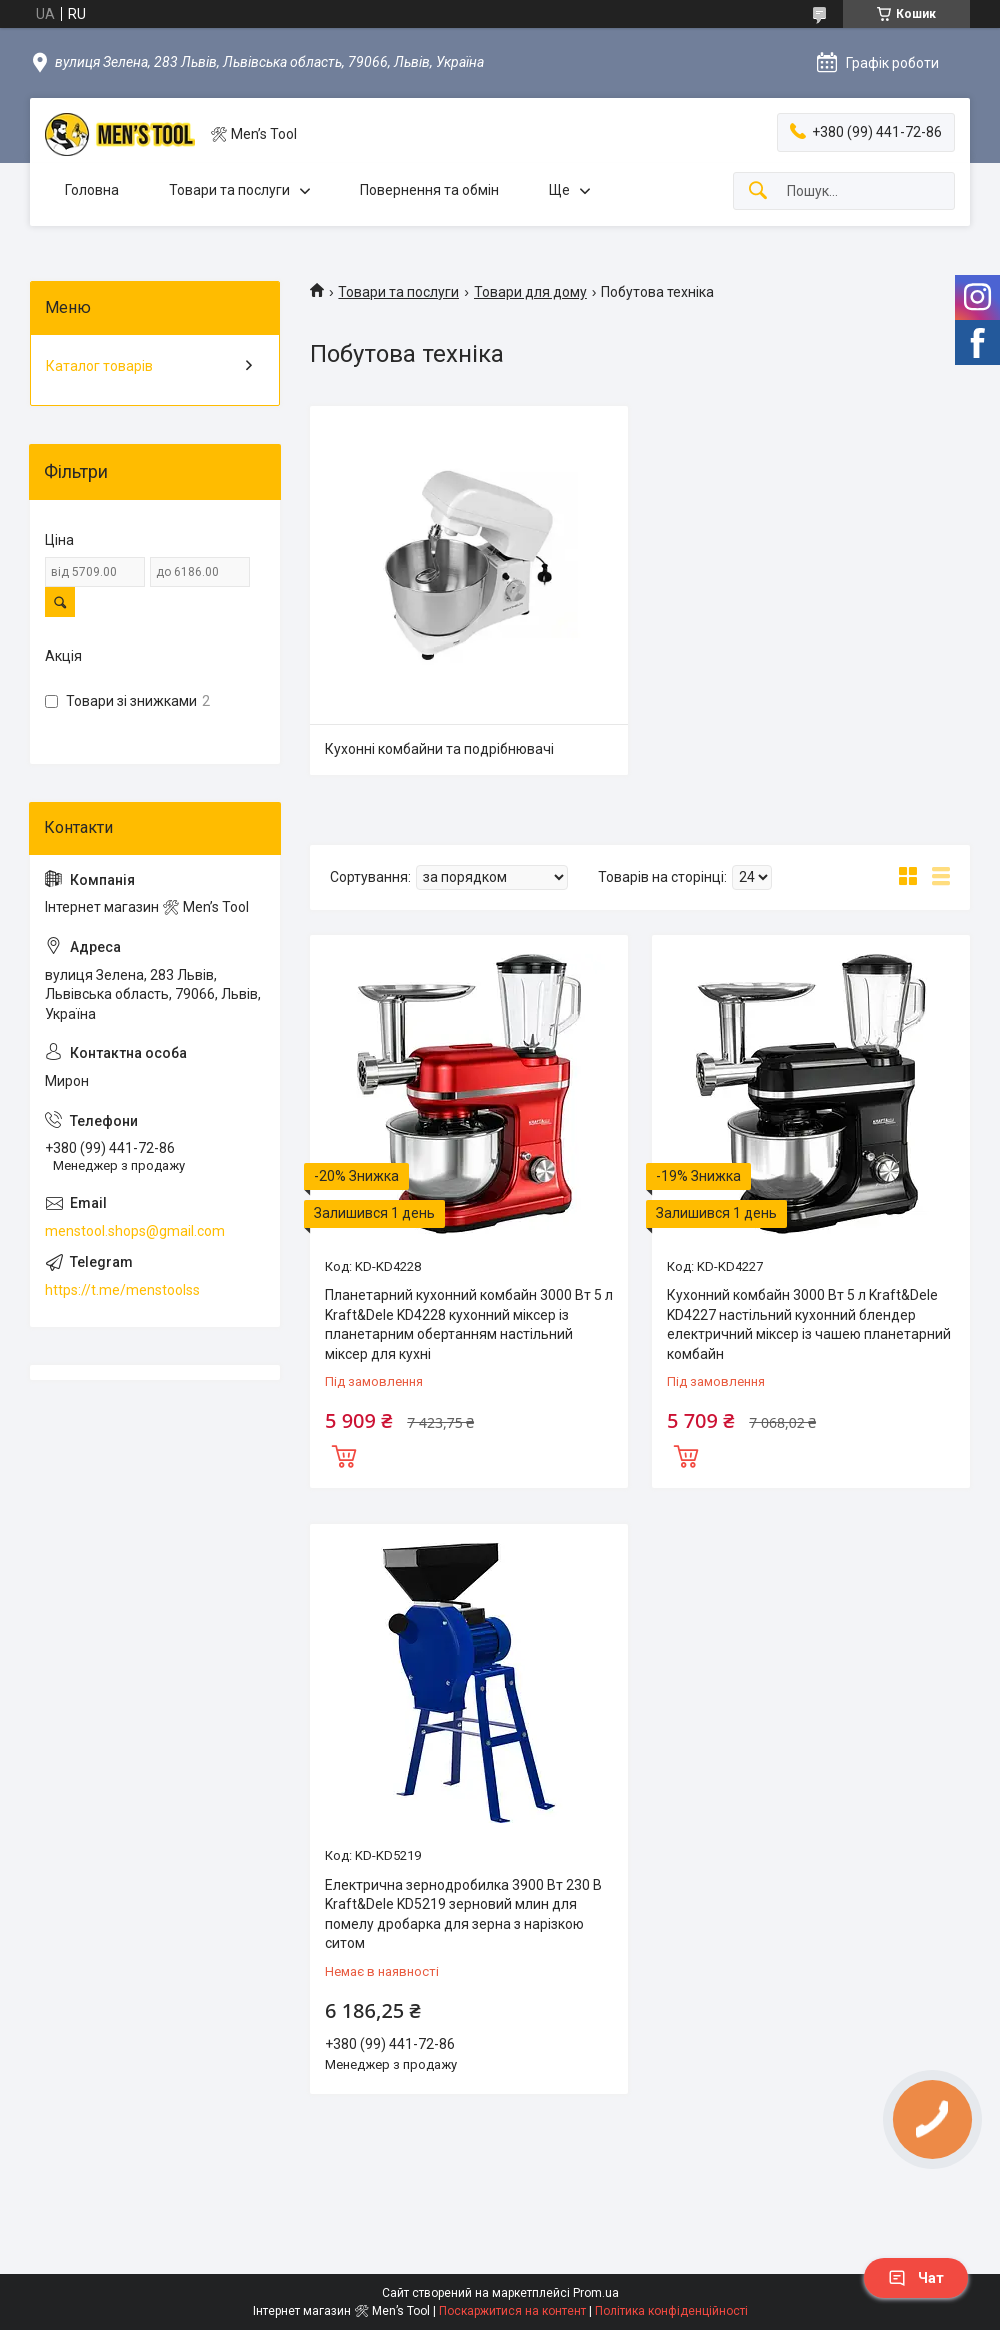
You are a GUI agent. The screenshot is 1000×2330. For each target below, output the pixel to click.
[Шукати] (758, 191)
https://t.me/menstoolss (122, 1290)
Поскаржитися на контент (512, 2311)
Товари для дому (530, 292)
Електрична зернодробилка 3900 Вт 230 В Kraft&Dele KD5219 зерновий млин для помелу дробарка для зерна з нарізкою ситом (463, 1914)
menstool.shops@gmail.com (135, 1231)
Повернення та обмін (429, 190)
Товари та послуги (229, 190)
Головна (92, 190)
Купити (344, 1454)
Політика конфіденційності (671, 2311)
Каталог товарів (99, 366)
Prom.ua (596, 2293)
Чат (916, 2278)
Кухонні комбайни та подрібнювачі (439, 749)
